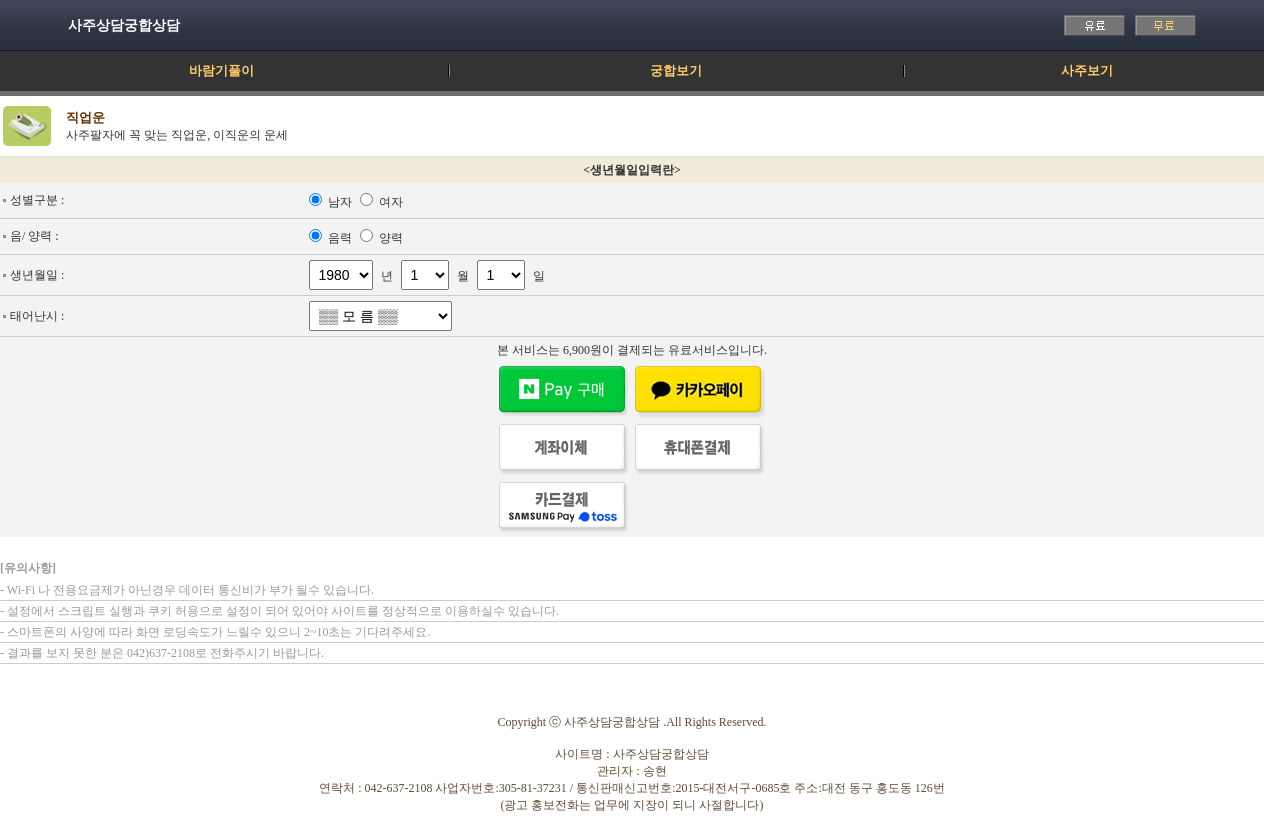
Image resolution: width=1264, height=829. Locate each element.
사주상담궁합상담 (124, 25)
